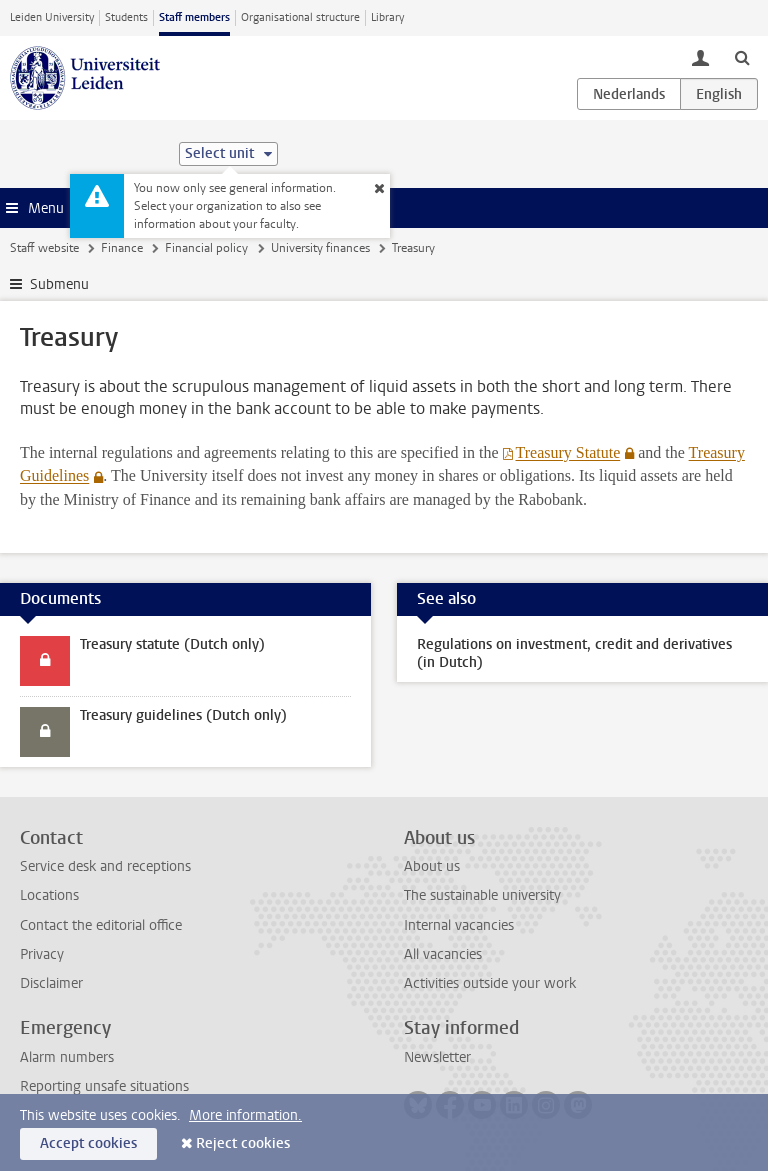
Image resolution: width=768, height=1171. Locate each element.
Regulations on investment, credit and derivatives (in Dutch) (574, 653)
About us (432, 866)
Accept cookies (88, 1143)
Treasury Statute (567, 452)
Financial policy (206, 248)
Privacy (42, 954)
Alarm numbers (67, 1057)
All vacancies (443, 954)
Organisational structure (300, 17)
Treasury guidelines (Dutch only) (183, 715)
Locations (49, 895)
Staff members (194, 17)
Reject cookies (243, 1143)
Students (126, 17)
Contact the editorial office (101, 925)
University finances (320, 248)
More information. (245, 1115)
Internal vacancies (459, 925)
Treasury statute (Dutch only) (172, 644)
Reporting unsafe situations (104, 1086)
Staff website (44, 248)
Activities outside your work (490, 983)
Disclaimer (51, 983)
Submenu (59, 284)
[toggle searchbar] (742, 57)
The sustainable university (482, 895)
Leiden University (52, 17)
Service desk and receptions (105, 866)
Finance (122, 248)
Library (387, 17)
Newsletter (437, 1057)
